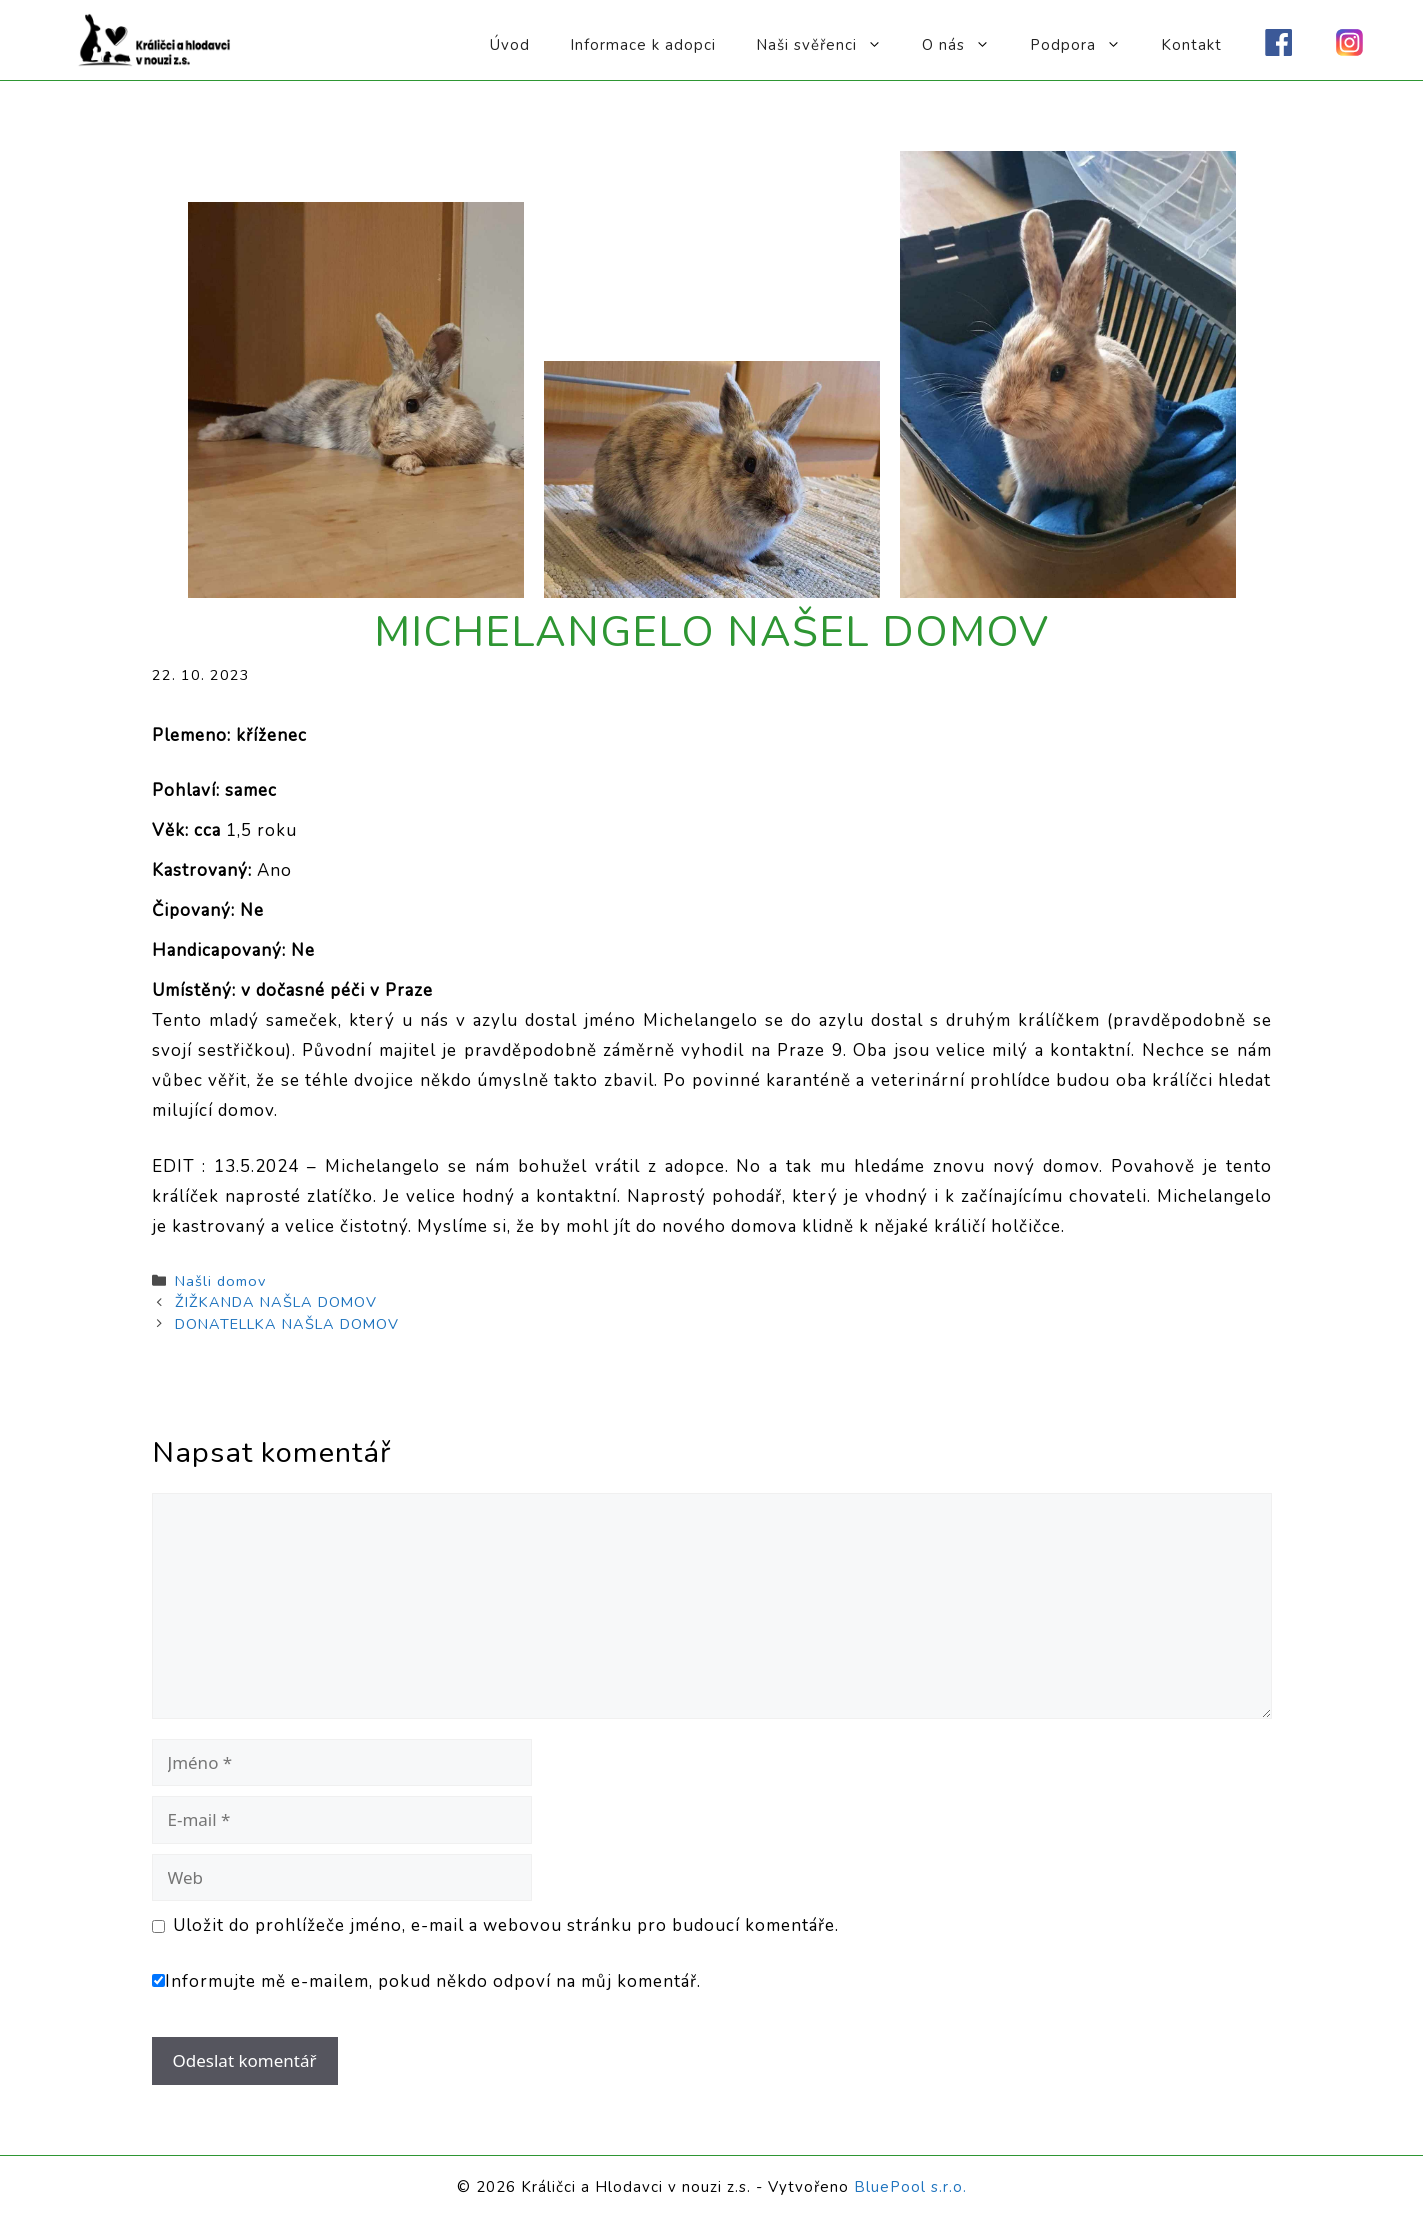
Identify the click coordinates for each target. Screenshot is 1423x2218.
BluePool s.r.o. (910, 2187)
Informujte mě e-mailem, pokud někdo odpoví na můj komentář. (426, 1981)
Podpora (1085, 45)
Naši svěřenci (829, 45)
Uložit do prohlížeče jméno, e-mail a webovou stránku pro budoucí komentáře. (506, 1925)
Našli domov (220, 1281)
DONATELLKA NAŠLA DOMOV (287, 1324)
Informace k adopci (643, 45)
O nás (966, 45)
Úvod (510, 45)
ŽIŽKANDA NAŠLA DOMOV (276, 1302)
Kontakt (1191, 45)
